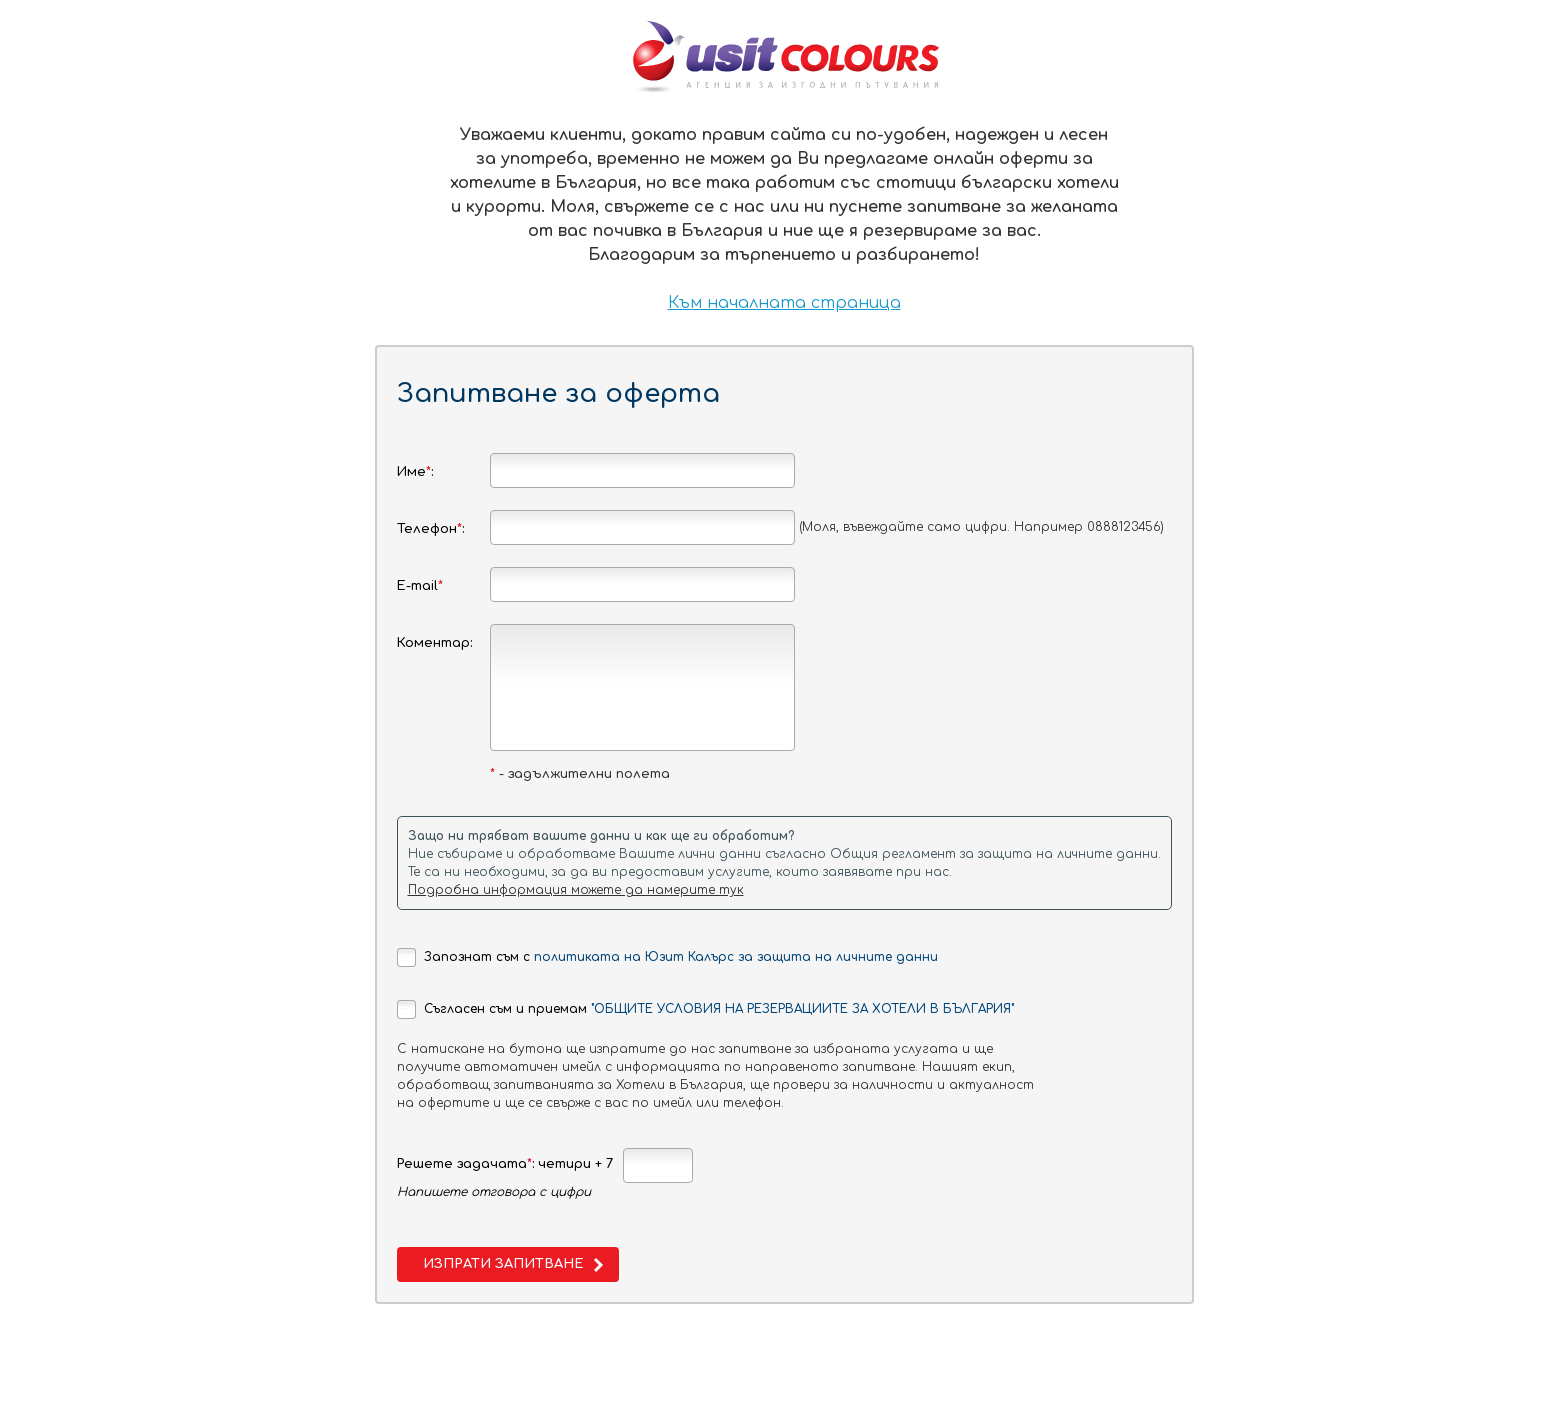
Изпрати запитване (503, 1264)
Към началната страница (784, 303)
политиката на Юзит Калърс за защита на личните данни (736, 957)
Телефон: (430, 529)
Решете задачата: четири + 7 (505, 1164)
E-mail (420, 586)
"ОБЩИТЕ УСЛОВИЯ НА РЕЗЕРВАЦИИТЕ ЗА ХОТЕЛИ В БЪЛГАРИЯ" (802, 1009)
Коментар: (434, 643)
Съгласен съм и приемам (705, 1009)
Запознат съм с (667, 957)
